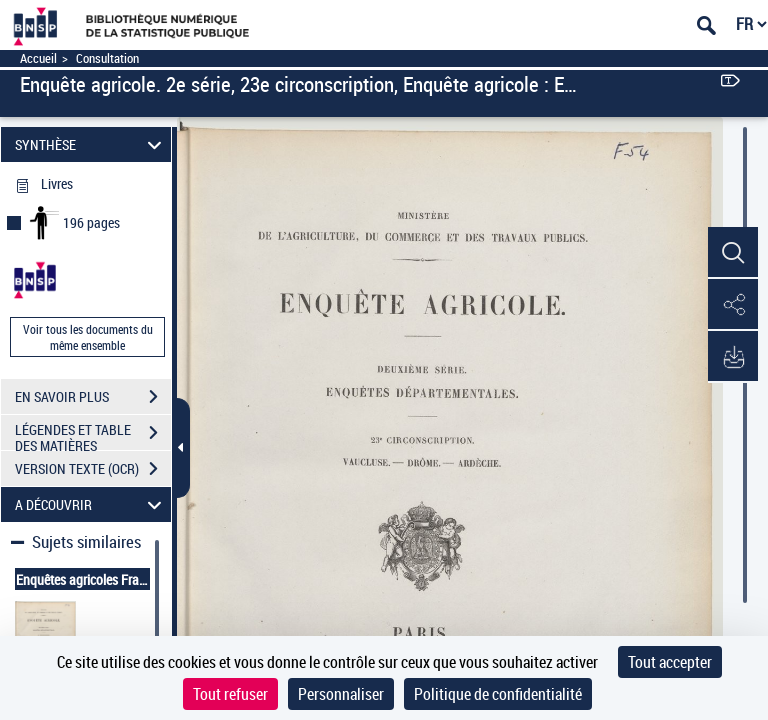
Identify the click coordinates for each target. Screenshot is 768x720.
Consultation (107, 58)
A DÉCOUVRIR (91, 504)
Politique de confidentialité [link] (498, 694)
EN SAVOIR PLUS (93, 397)
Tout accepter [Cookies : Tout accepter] (670, 662)
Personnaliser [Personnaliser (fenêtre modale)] (341, 694)
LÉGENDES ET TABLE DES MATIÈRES (93, 435)
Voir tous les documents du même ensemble (88, 337)
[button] (733, 253)
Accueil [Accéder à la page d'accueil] (38, 58)
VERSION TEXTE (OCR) (93, 469)
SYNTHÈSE (91, 144)
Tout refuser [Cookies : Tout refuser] (230, 694)
